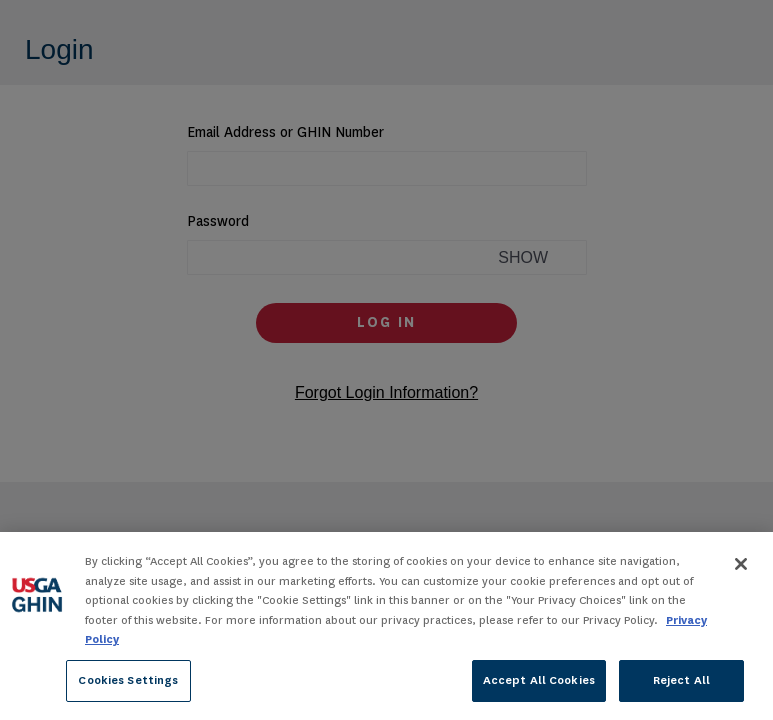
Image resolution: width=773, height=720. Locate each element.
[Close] (741, 567)
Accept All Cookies (539, 683)
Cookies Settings (128, 683)
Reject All (681, 683)
